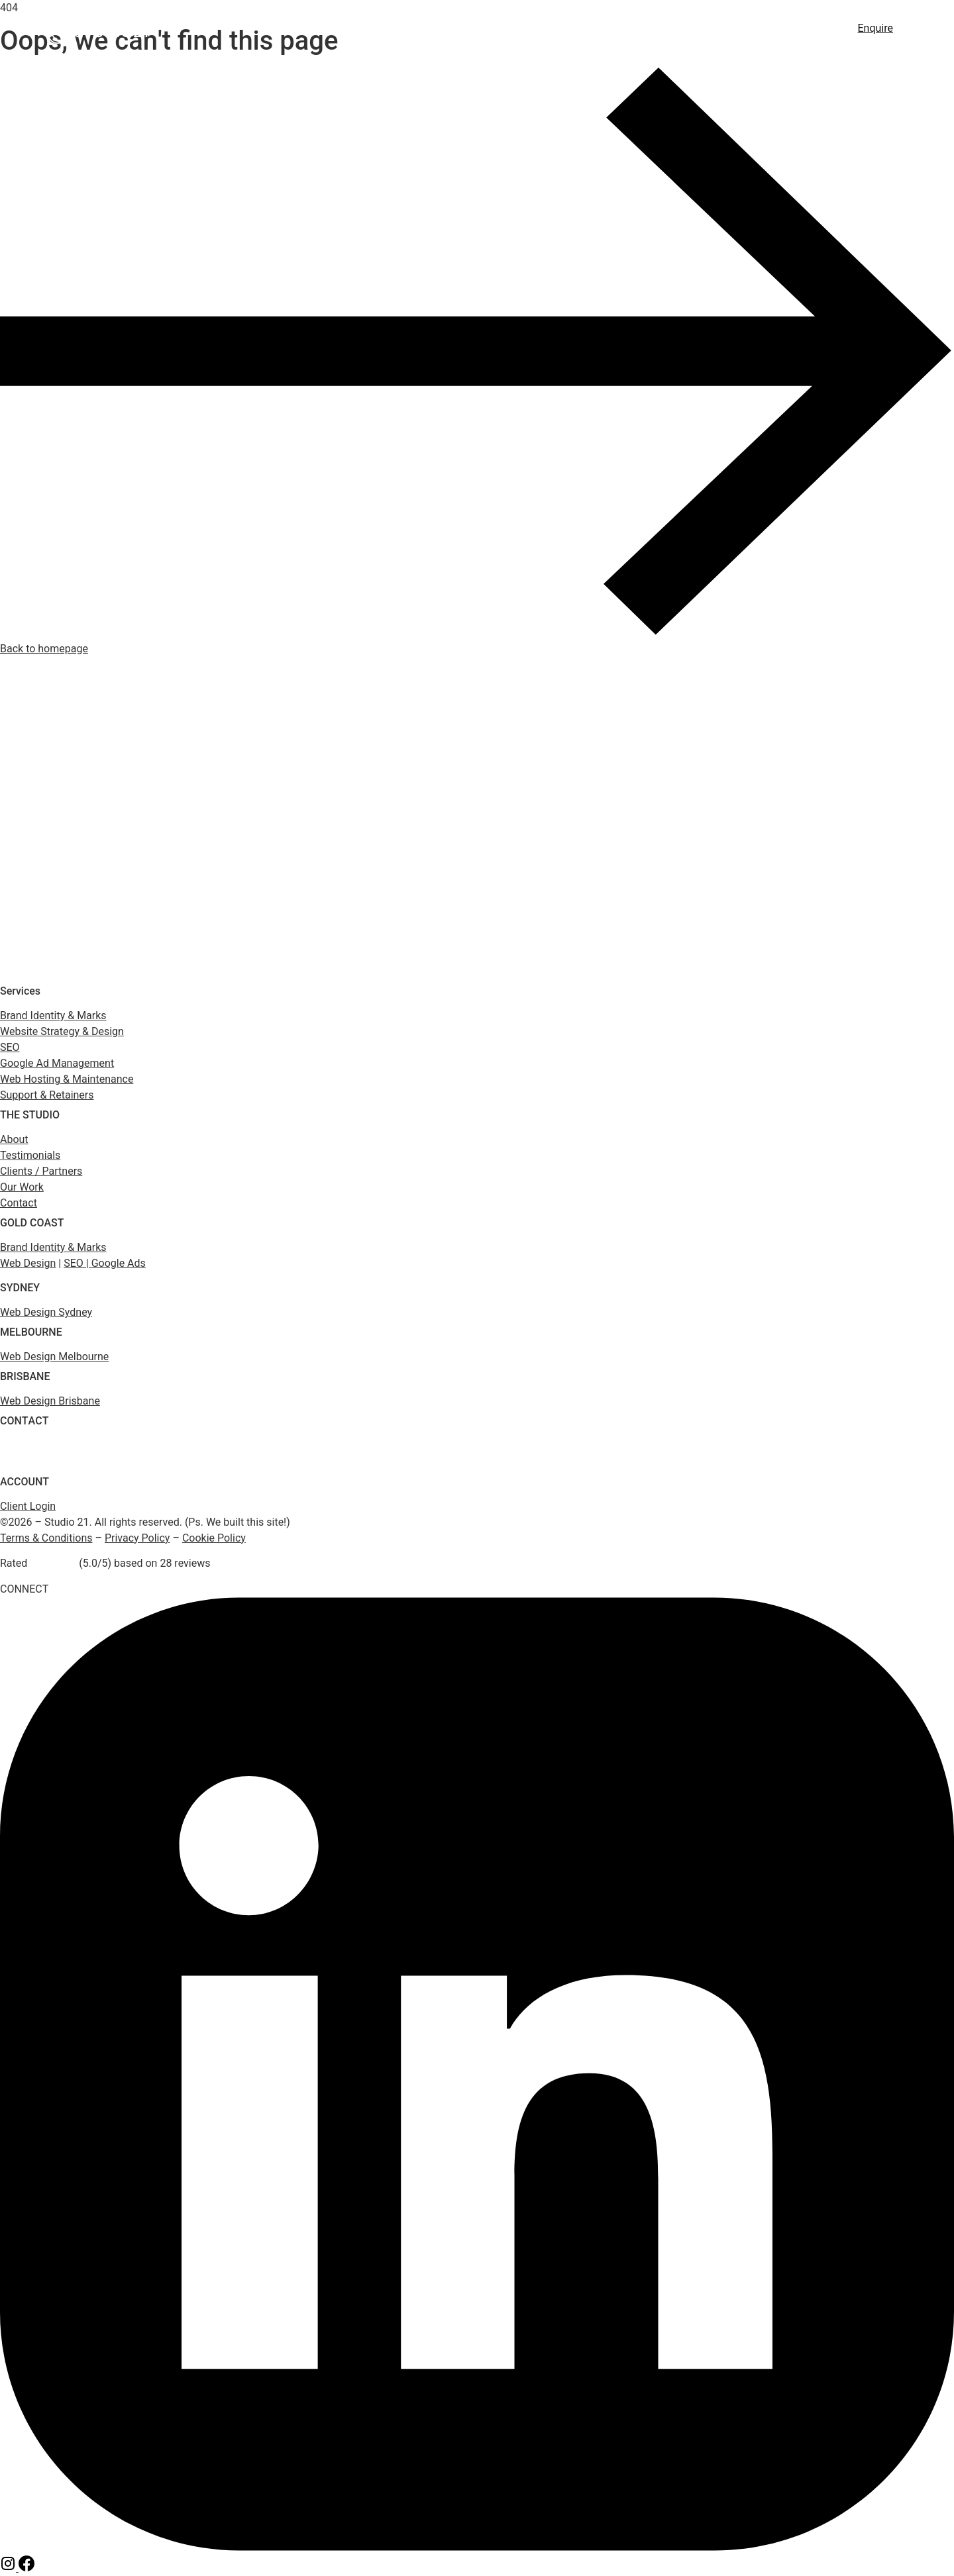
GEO (548, 29)
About (794, 29)
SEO (503, 29)
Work (742, 29)
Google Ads (612, 29)
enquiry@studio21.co (40, 1462)
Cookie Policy (214, 1538)
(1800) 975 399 (29, 1447)
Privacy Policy (137, 1538)
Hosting (686, 29)
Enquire (876, 28)
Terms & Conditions (46, 1538)
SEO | (77, 1263)
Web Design (438, 29)
